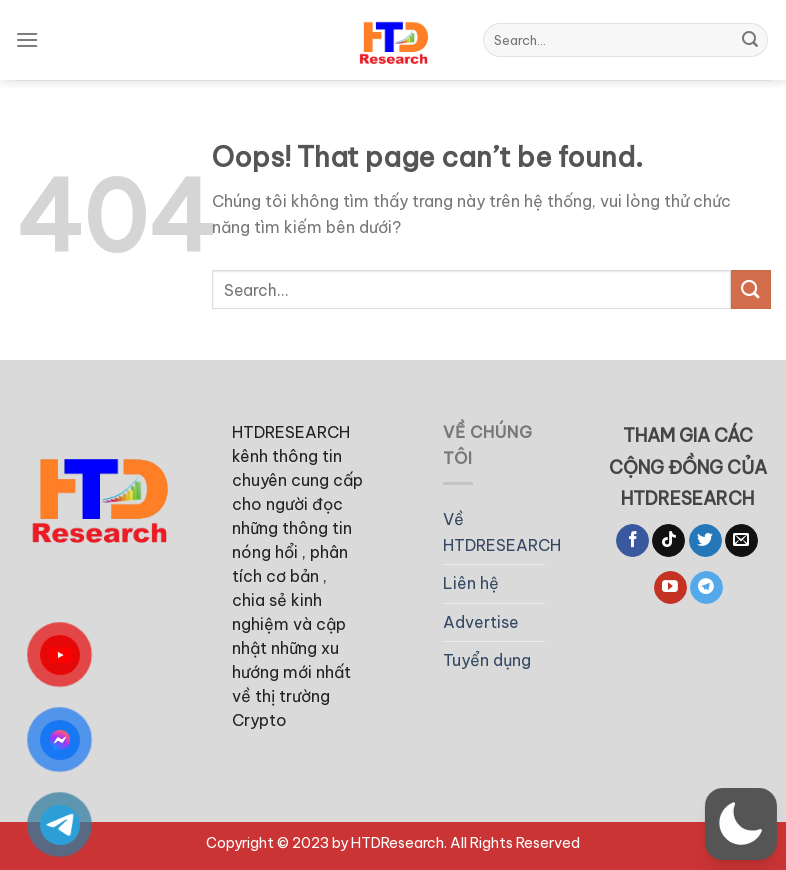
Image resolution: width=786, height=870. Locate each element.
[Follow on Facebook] (632, 541)
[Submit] (750, 40)
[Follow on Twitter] (705, 541)
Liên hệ (471, 583)
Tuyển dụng (487, 660)
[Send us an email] (741, 541)
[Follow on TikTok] (668, 541)
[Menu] (27, 39)
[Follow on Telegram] (706, 588)
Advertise (481, 622)
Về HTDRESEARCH (502, 532)
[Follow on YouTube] (670, 588)
